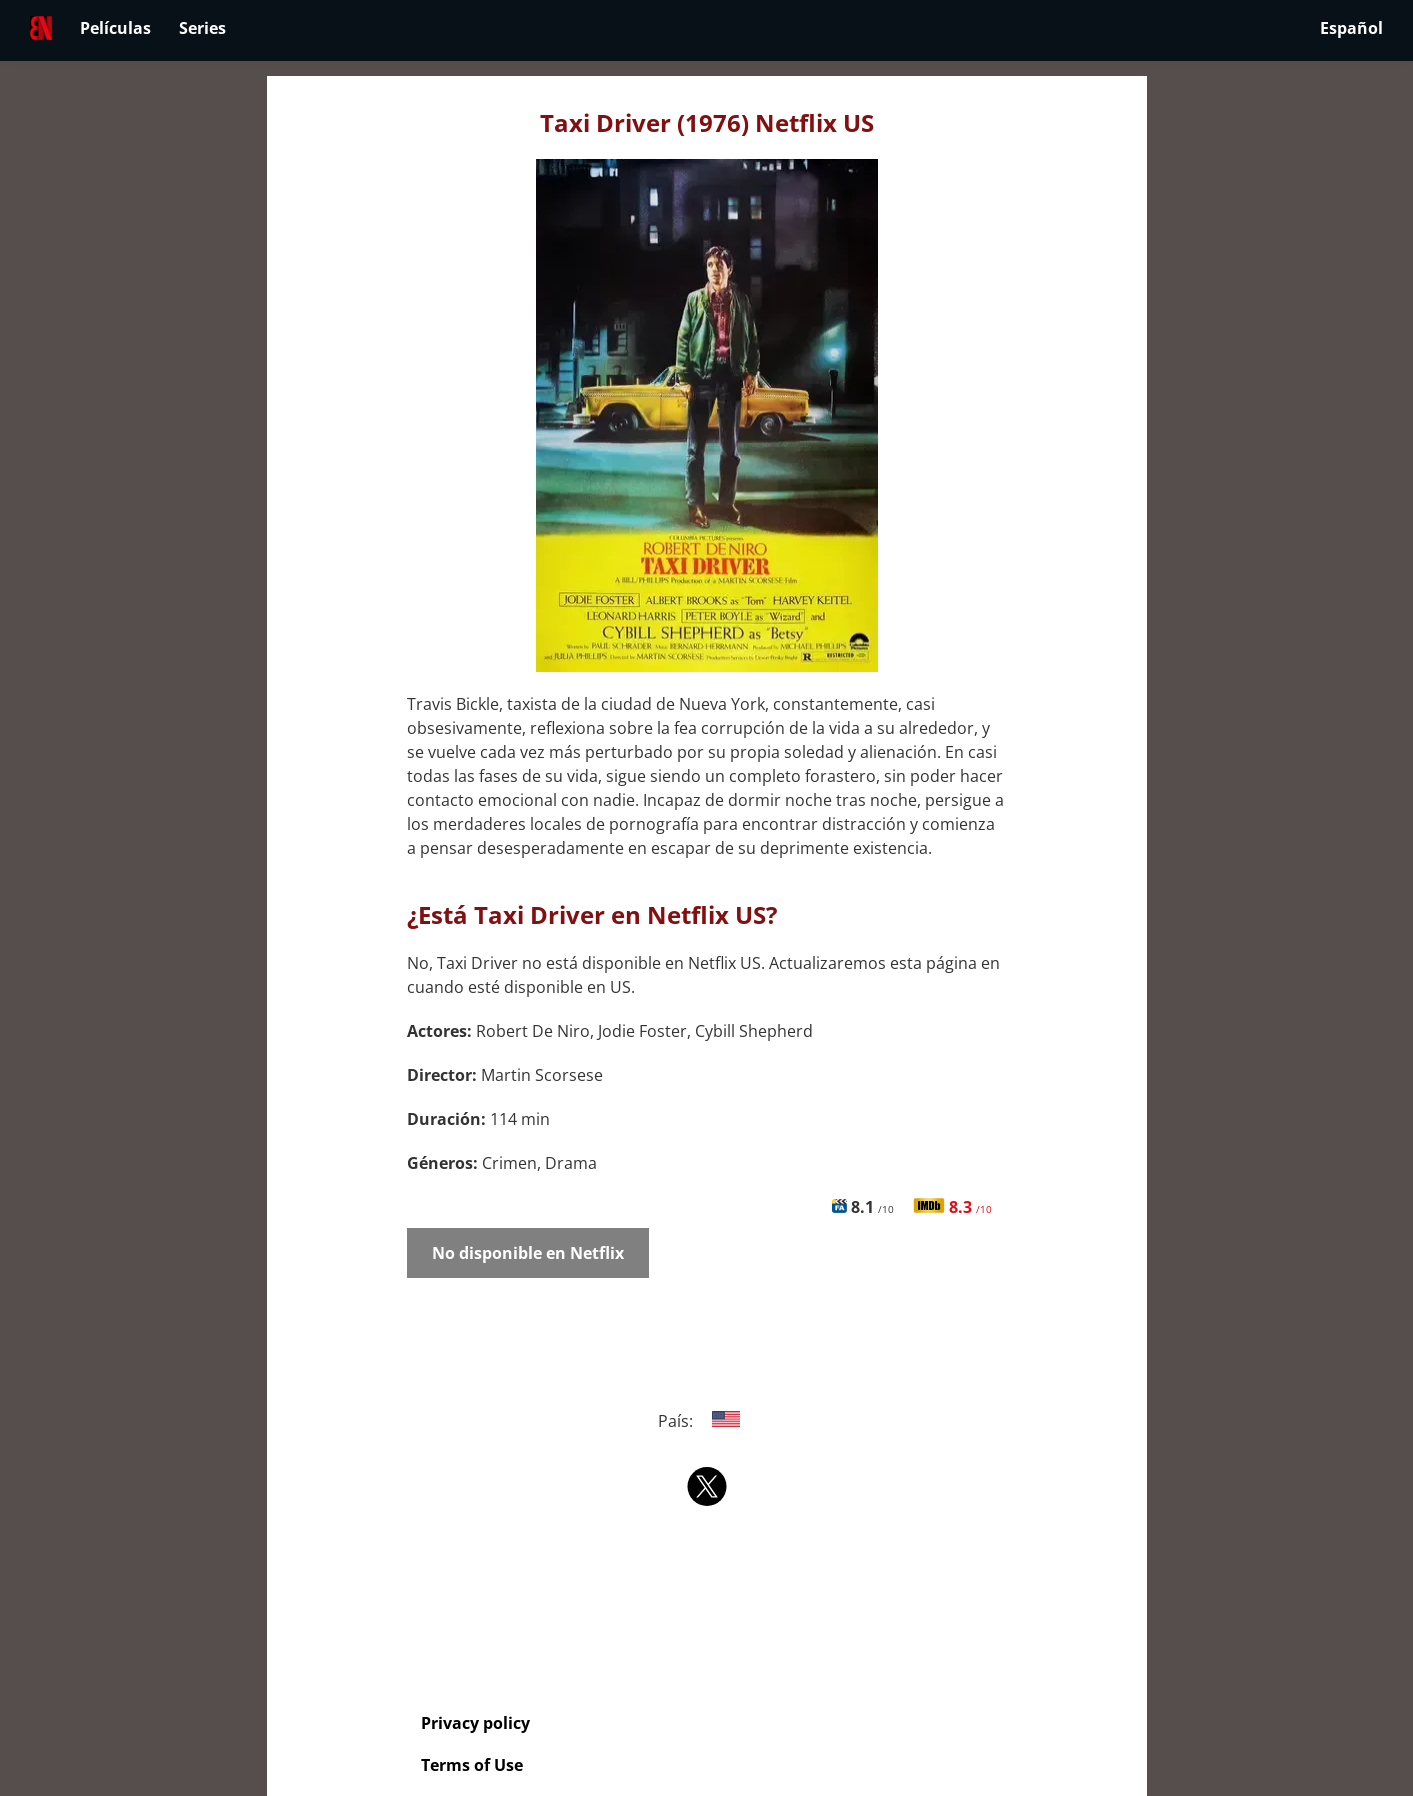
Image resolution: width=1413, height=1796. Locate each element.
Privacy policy (475, 1723)
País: (706, 1421)
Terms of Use (472, 1765)
